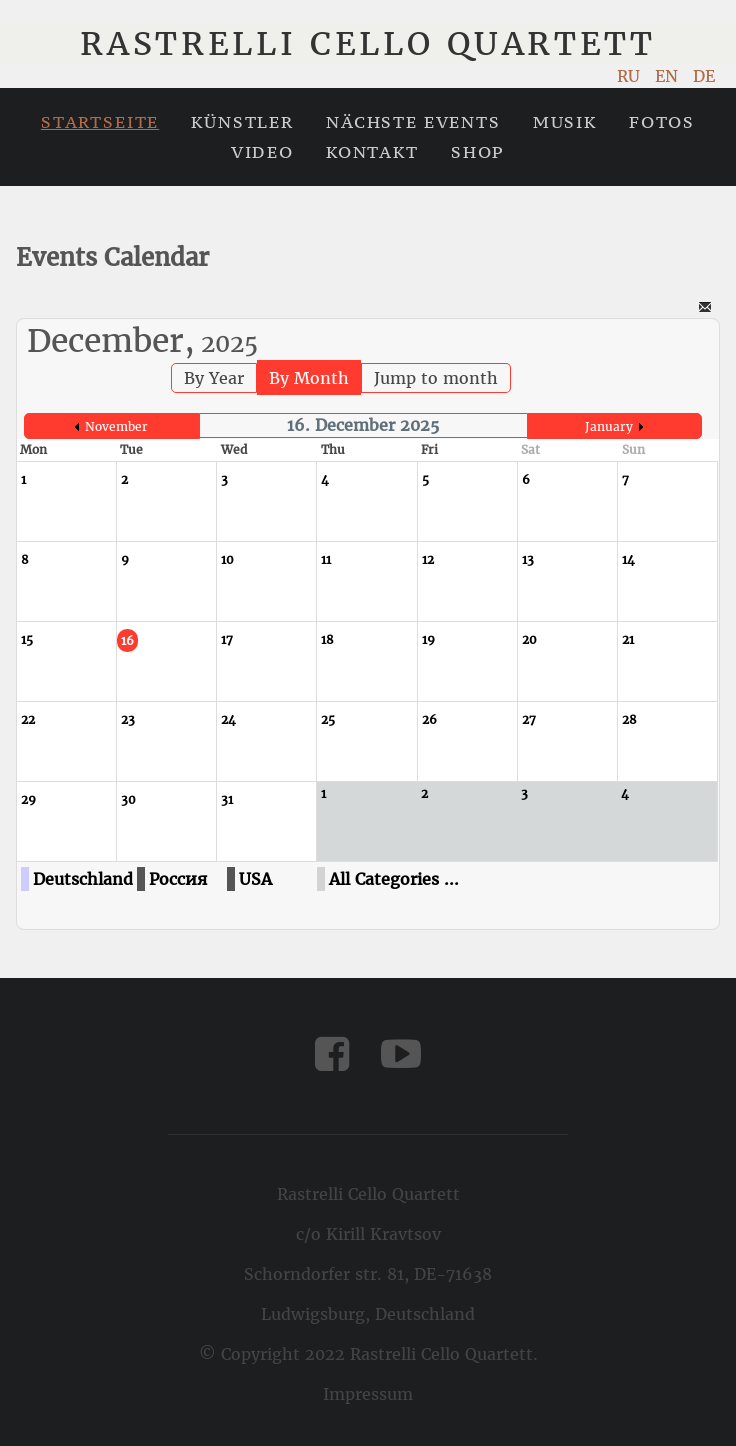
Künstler (242, 122)
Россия (178, 879)
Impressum (368, 1394)
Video (262, 152)
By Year (214, 378)
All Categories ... (394, 879)
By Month (309, 378)
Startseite (100, 122)
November (116, 426)
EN (669, 76)
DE (704, 76)
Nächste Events (413, 122)
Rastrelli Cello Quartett (367, 44)
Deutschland (83, 879)
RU (631, 76)
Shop (478, 152)
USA (255, 879)
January (609, 426)
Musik (565, 122)
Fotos (662, 122)
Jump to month (436, 378)
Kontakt (372, 152)
